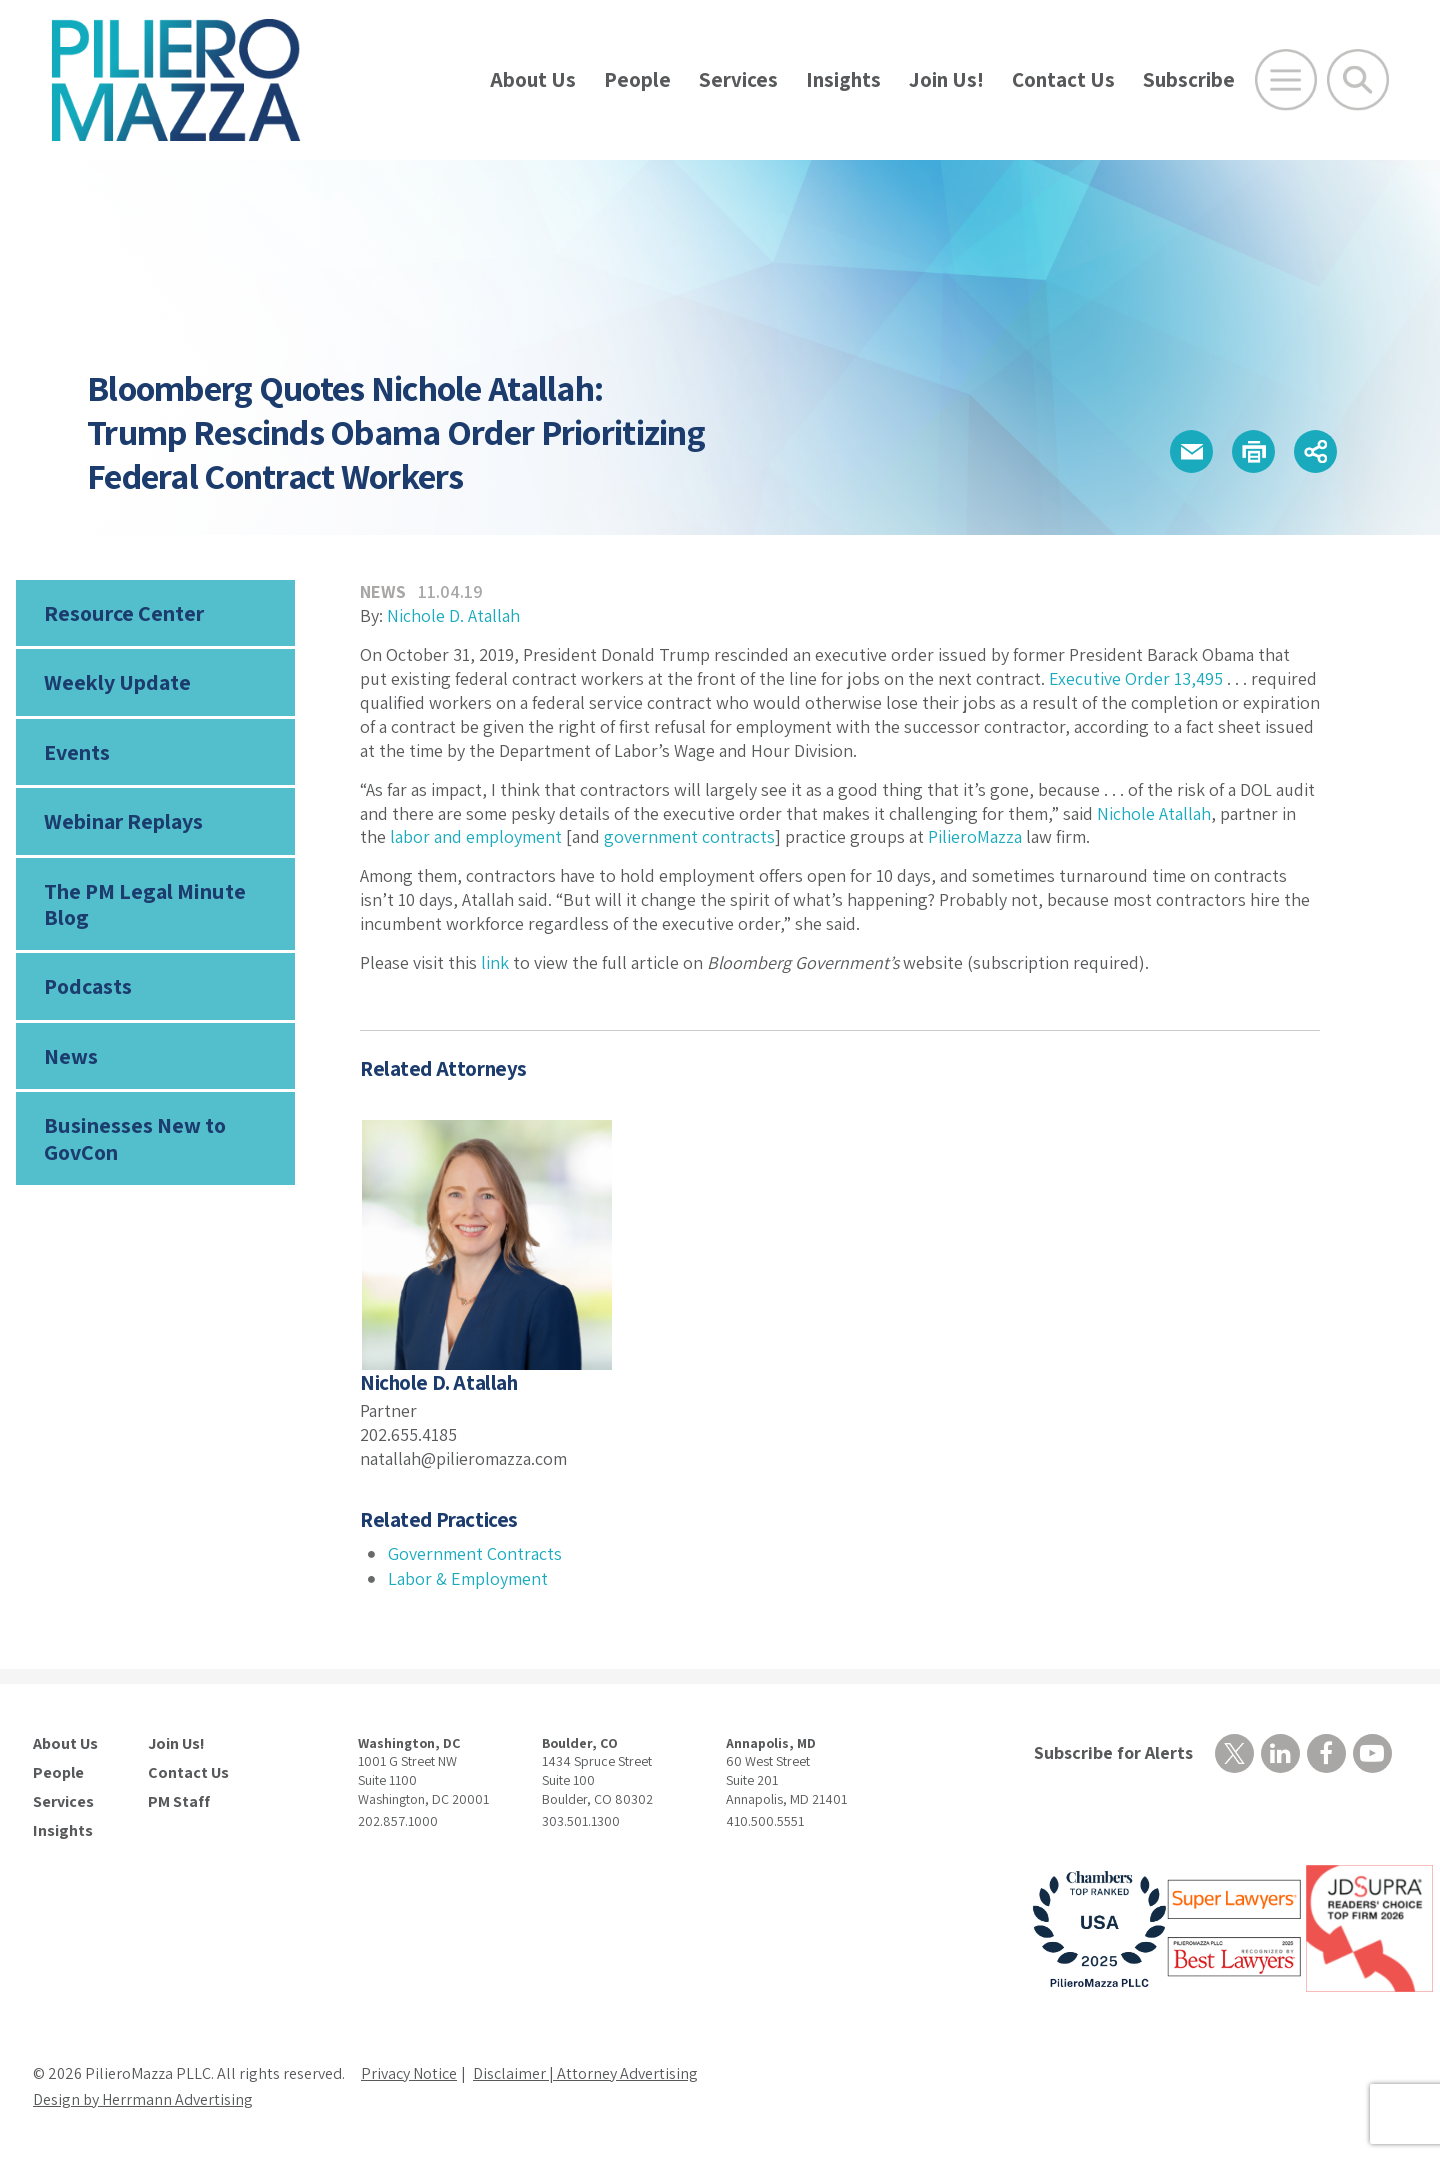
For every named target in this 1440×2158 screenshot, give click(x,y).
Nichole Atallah (1154, 813)
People (637, 79)
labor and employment (476, 836)
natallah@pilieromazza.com (463, 1458)
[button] (1191, 451)
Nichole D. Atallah (453, 615)
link (495, 962)
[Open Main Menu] (1286, 80)
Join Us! (946, 79)
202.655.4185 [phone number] (408, 1434)
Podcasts (88, 986)
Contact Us (1063, 79)
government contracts (689, 836)
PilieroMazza (975, 836)
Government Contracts (475, 1553)
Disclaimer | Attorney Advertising (585, 2073)
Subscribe (1189, 79)
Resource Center (124, 613)
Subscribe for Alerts (1113, 1752)
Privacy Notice (409, 2073)
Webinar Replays (123, 821)
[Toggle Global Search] (1358, 80)
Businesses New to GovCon (135, 1138)
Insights (843, 79)
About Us (533, 79)
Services (738, 79)
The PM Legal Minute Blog (145, 904)
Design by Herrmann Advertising (143, 2099)
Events (77, 752)
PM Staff (179, 1802)
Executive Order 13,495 (1136, 678)
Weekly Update (117, 682)
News (71, 1056)
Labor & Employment (468, 1578)
